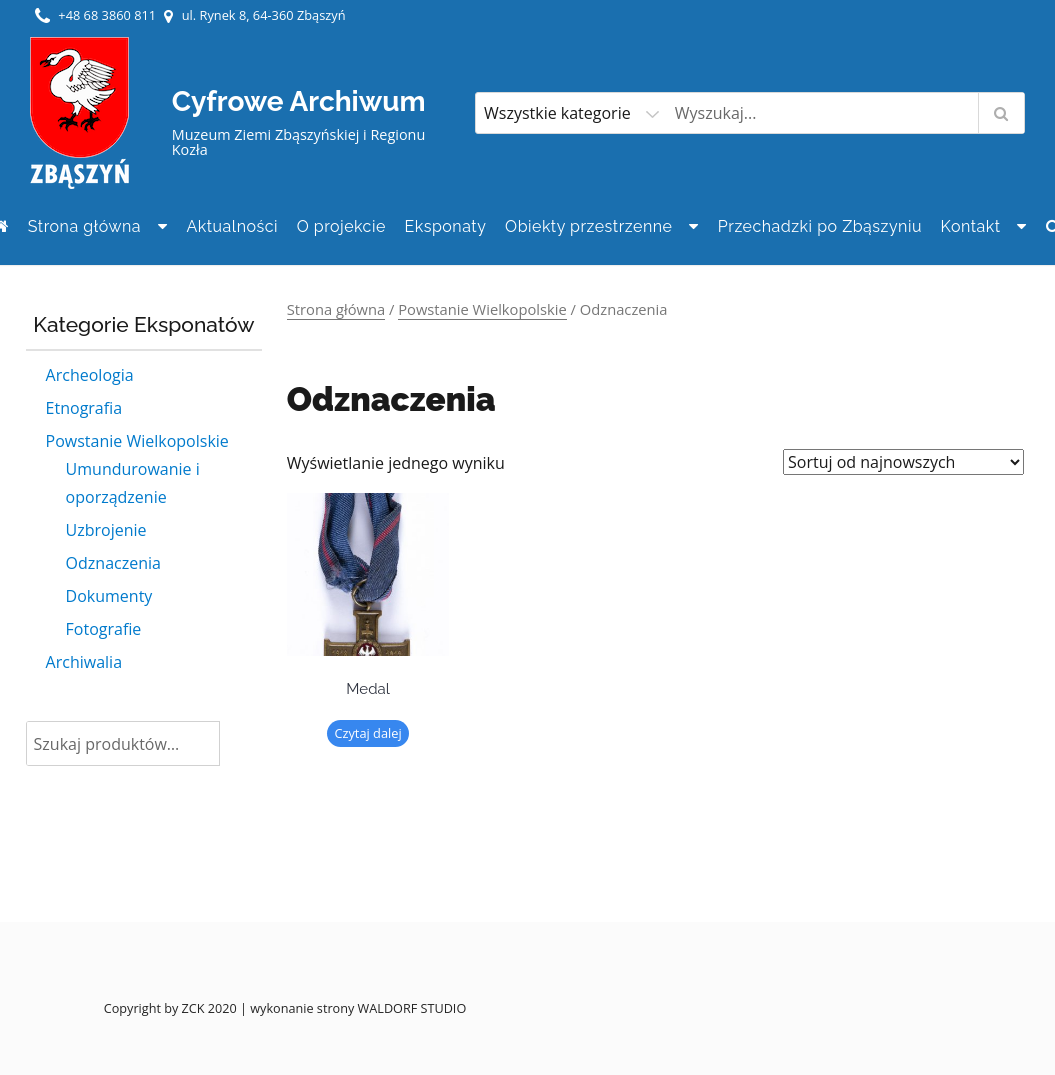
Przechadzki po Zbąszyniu (820, 226)
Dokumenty (109, 596)
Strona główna (84, 226)
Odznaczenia (113, 563)
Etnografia (84, 408)
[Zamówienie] (903, 462)
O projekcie (341, 226)
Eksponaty (446, 226)
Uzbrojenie (106, 530)
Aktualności (232, 226)
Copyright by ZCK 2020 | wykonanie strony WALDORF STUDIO (285, 1008)
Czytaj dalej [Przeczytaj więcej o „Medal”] (367, 733)
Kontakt (971, 226)
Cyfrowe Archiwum (299, 101)
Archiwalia (84, 662)
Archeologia (90, 375)
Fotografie (104, 629)
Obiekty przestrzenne (588, 226)
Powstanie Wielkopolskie (137, 441)
